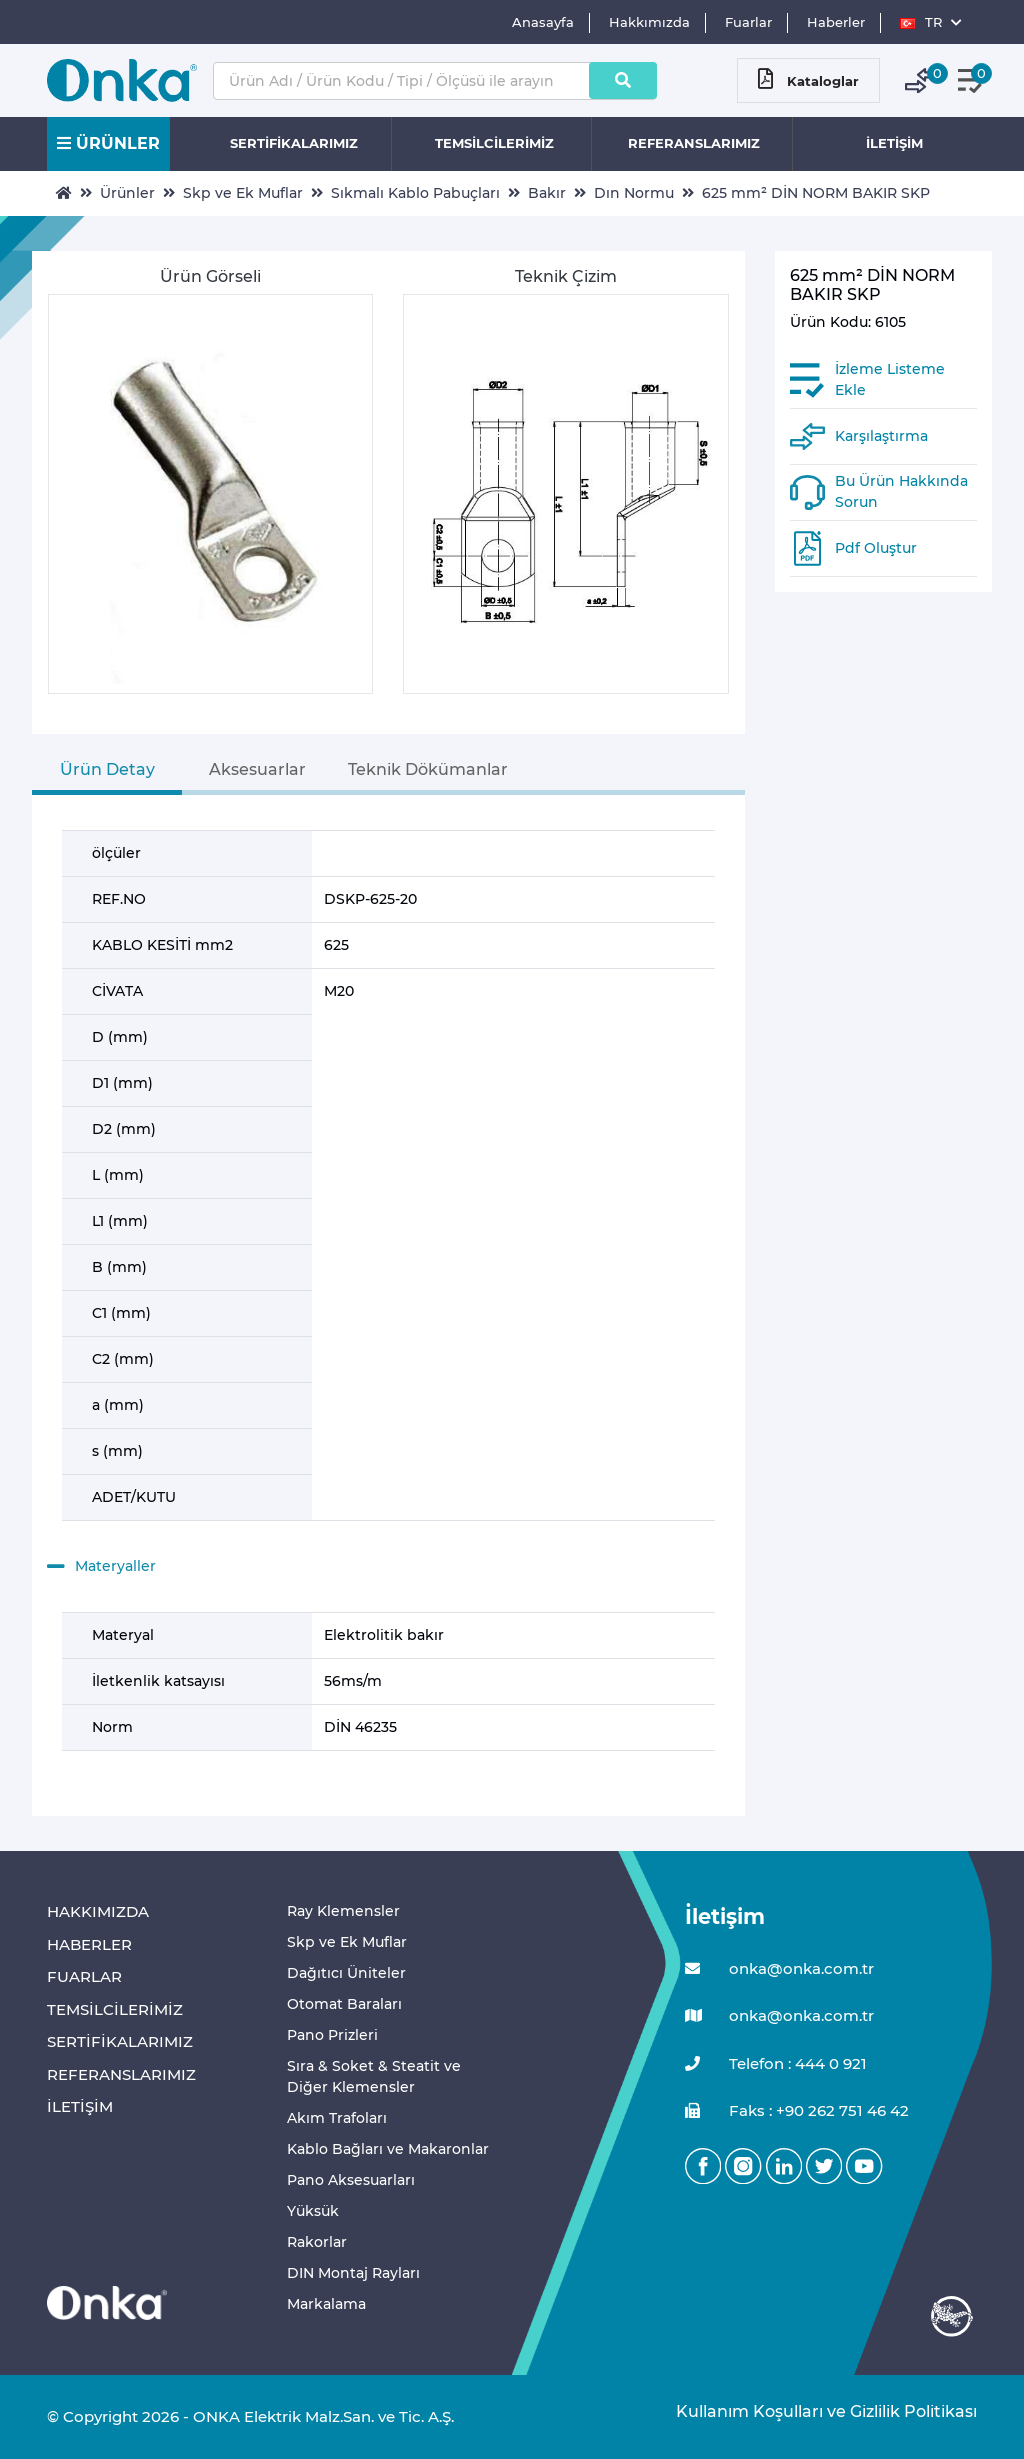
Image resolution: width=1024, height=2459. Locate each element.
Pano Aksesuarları (351, 2180)
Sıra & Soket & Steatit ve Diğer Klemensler (374, 2076)
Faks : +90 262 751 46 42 (797, 2111)
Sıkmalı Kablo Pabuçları (415, 193)
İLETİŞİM (894, 143)
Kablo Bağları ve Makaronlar (388, 2149)
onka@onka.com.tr (779, 1969)
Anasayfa (543, 22)
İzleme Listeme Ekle (890, 379)
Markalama (326, 2304)
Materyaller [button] (101, 1567)
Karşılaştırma (881, 436)
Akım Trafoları (337, 2118)
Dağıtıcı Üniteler (346, 1973)
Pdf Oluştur (876, 548)
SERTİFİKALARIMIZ (294, 143)
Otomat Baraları (344, 2004)
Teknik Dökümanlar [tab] (428, 769)
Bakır (547, 193)
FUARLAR (84, 1976)
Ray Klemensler (343, 1911)
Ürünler (127, 193)
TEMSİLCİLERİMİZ (494, 143)
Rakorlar (317, 2242)
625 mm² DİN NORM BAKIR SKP (816, 193)
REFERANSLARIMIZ (694, 143)
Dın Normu (634, 193)
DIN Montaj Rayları (353, 2273)
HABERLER (89, 1944)
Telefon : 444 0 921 (776, 2064)
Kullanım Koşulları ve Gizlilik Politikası (816, 2411)
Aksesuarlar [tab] (257, 769)
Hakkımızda (649, 22)
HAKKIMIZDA (98, 1911)
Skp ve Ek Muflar (243, 193)
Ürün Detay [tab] (107, 769)
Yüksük (313, 2211)
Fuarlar (748, 22)
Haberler (836, 22)
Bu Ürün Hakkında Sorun (901, 491)
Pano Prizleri (332, 2035)
